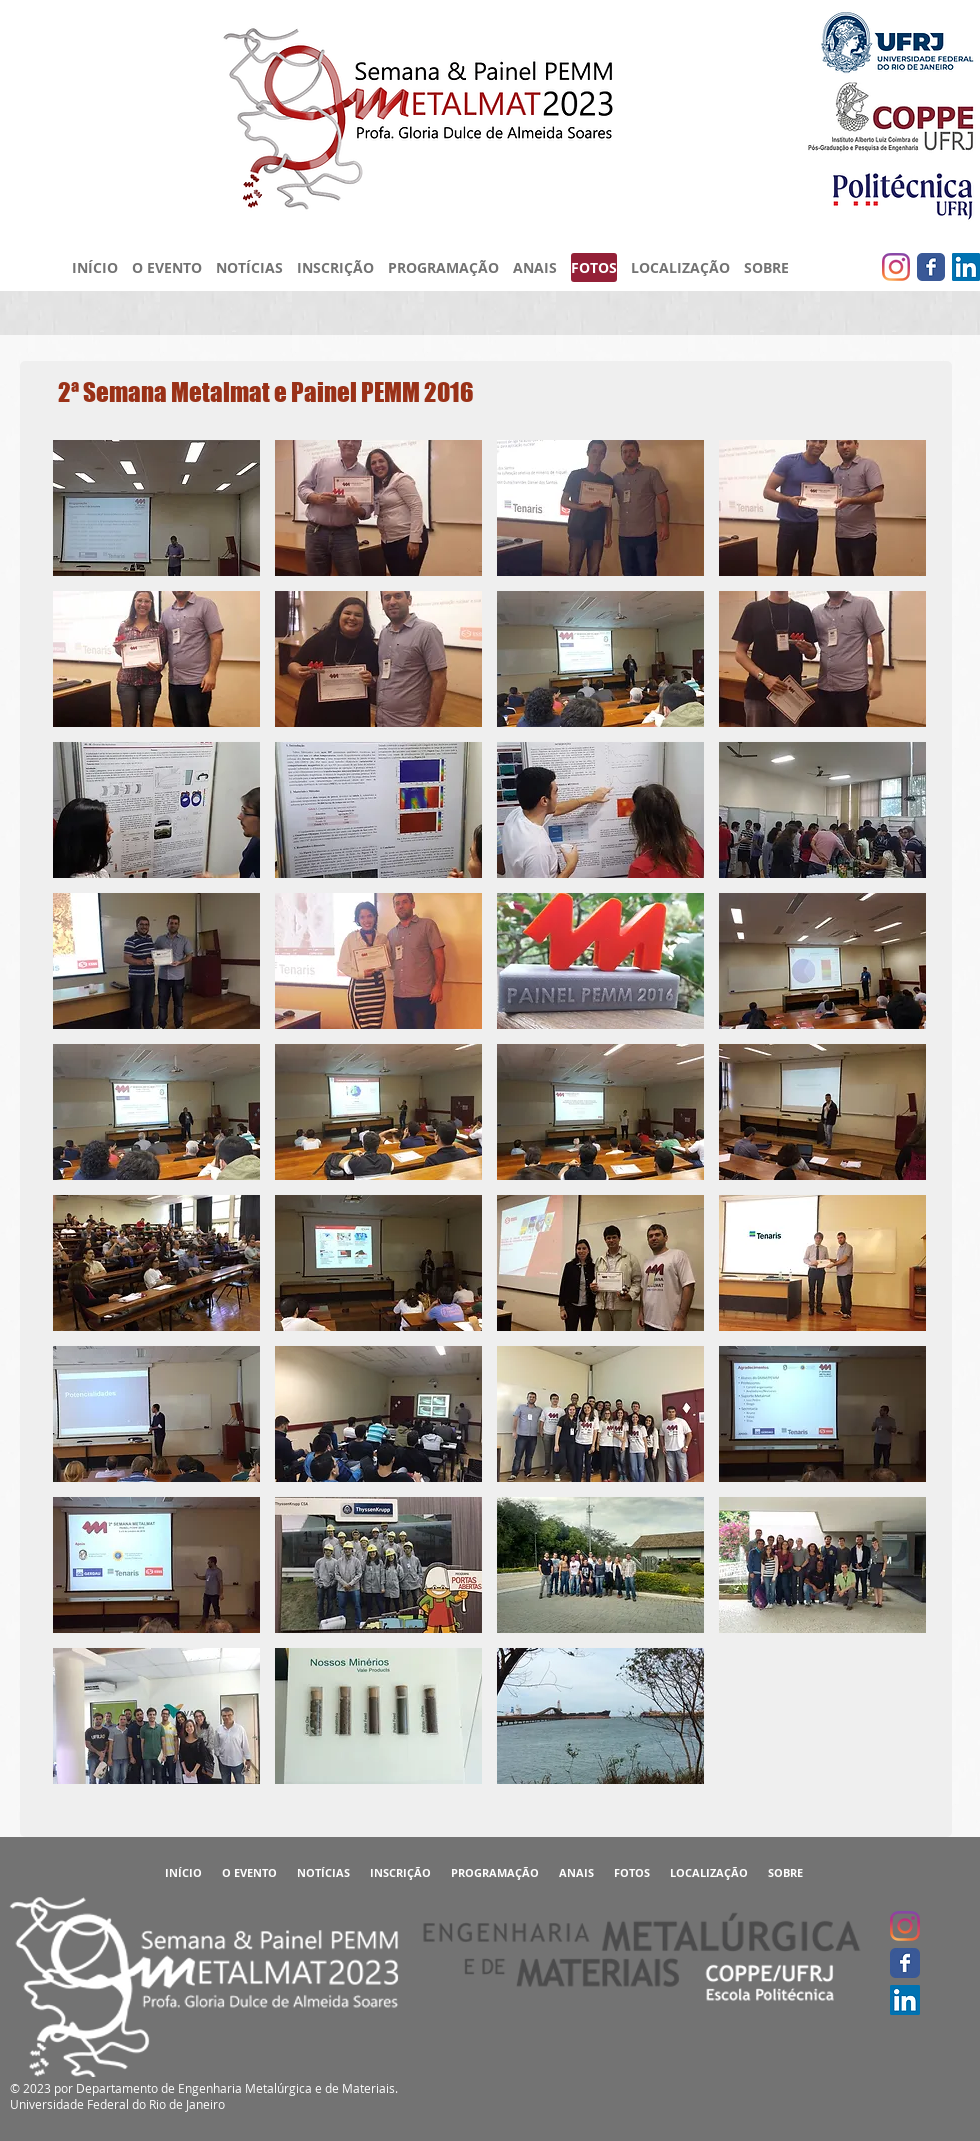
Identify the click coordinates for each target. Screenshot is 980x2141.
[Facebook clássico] (931, 267)
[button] (156, 508)
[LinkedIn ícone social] (966, 267)
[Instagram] (896, 267)
